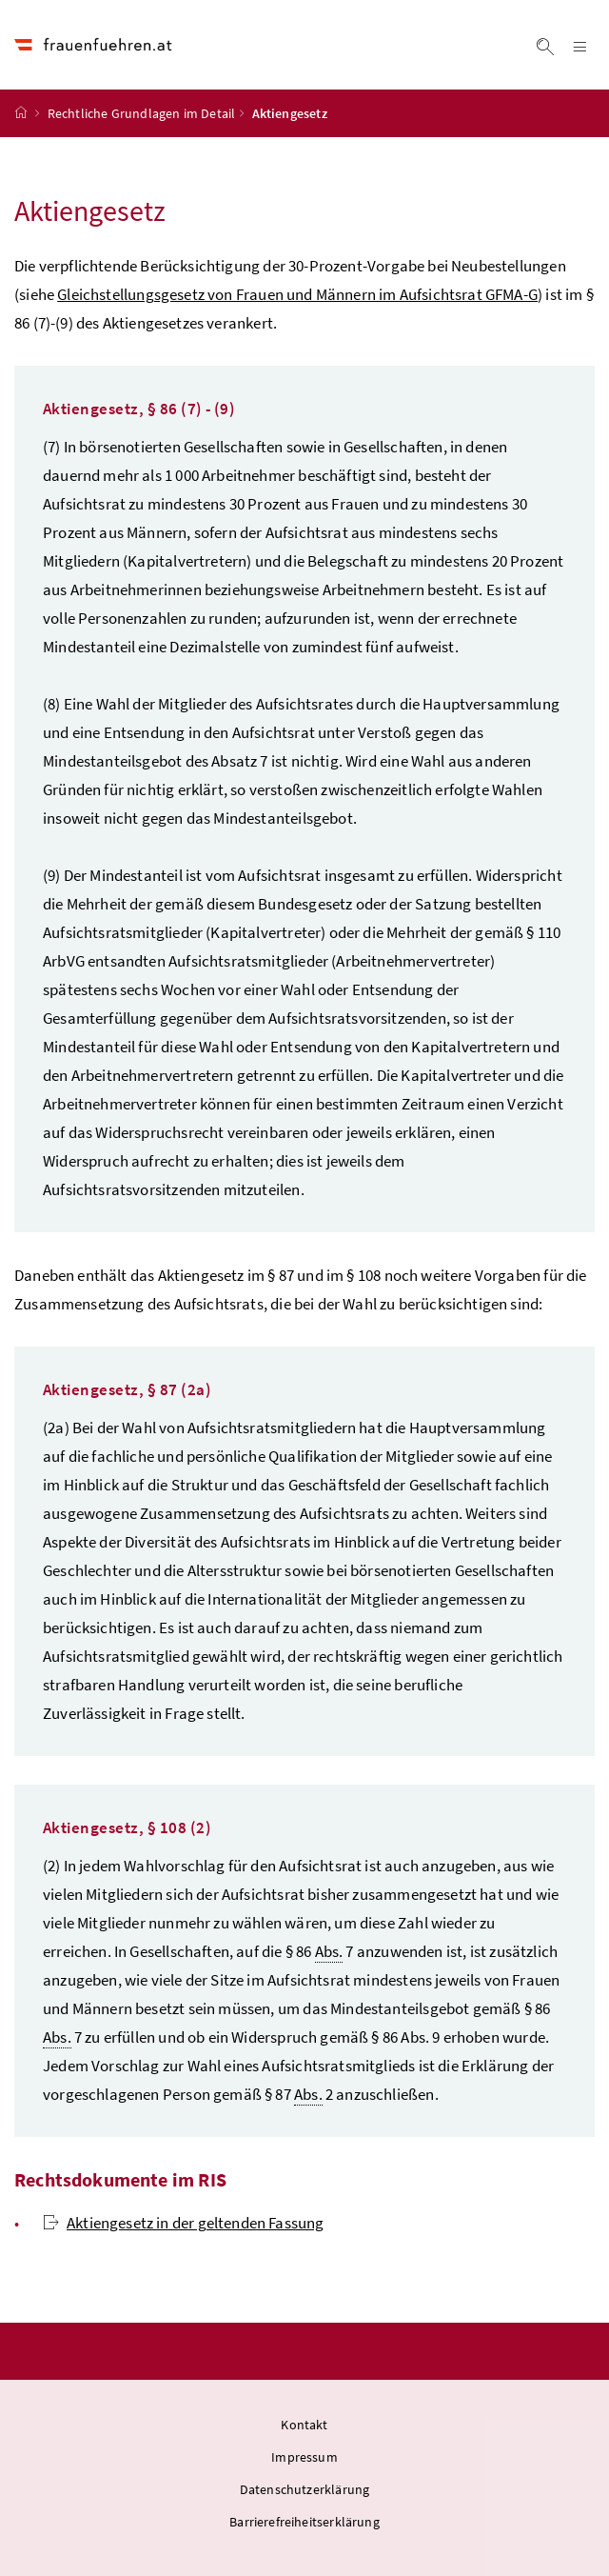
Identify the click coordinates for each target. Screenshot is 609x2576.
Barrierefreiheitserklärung (304, 2521)
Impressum (304, 2457)
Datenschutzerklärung (305, 2489)
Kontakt (304, 2424)
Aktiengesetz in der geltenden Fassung (183, 2222)
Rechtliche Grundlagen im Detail (141, 113)
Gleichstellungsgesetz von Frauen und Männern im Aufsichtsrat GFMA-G (297, 294)
